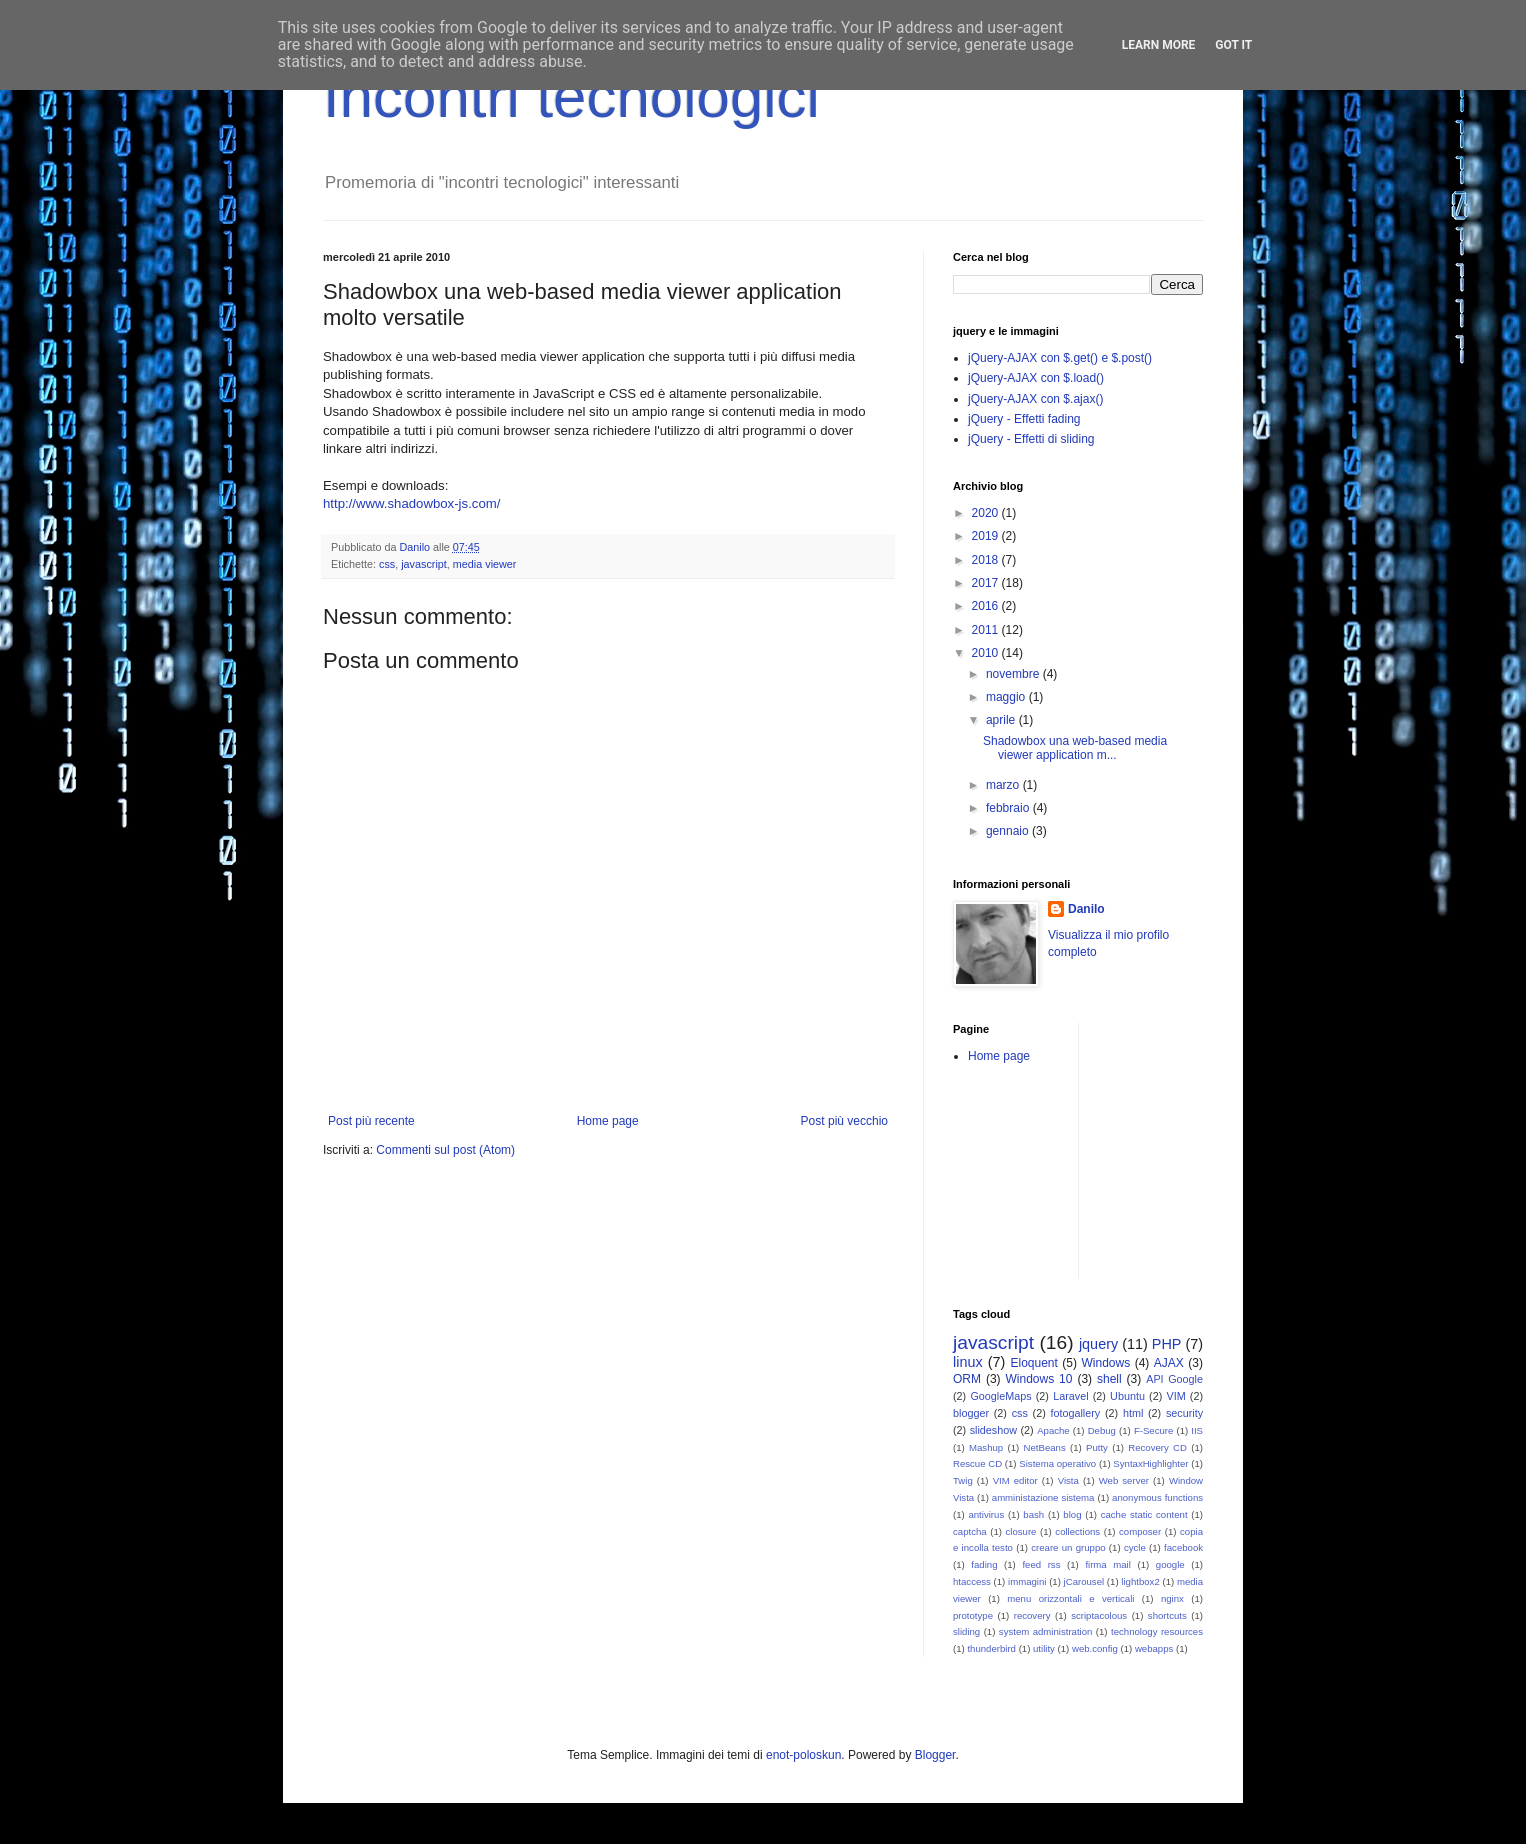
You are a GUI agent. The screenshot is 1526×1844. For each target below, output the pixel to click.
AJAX (1169, 1363)
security (1184, 1413)
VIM (1175, 1396)
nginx (1172, 1598)
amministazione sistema (1043, 1497)
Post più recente (371, 1121)
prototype (973, 1615)
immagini (1027, 1581)
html (1133, 1413)
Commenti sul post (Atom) (445, 1150)
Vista (1068, 1480)
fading (984, 1564)
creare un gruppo (1068, 1547)
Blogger (935, 1755)
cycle (1135, 1547)
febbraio (1009, 808)
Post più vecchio (844, 1121)
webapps (1154, 1648)
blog (1072, 1514)
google (1170, 1564)
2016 (987, 606)
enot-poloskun (803, 1755)
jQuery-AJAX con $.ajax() (1035, 399)
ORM (967, 1379)
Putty (1097, 1447)
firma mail (1108, 1564)
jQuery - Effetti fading (1024, 419)
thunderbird (991, 1648)
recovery (1032, 1615)
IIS (1197, 1430)
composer (1140, 1531)
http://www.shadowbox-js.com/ (411, 503)
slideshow (993, 1430)
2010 (987, 653)
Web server (1124, 1480)
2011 (987, 630)
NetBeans (1045, 1447)
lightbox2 (1140, 1581)
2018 (987, 560)
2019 (987, 536)
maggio (1007, 697)
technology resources (1157, 1631)
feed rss (1041, 1564)
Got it (1233, 45)
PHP (1167, 1344)
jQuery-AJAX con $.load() (1036, 378)
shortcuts (1167, 1615)
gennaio (1009, 831)
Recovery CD (1157, 1447)
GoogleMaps (1000, 1396)
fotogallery (1075, 1413)
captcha (970, 1531)
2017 (987, 583)
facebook (1183, 1547)
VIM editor (1015, 1480)
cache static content (1144, 1514)
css (387, 564)
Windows (1106, 1363)
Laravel (1070, 1396)
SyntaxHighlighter (1150, 1463)
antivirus (986, 1514)
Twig (963, 1480)
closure (1021, 1531)
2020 (987, 513)
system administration (1046, 1631)
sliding (966, 1631)
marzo (1004, 785)
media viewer (485, 564)
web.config (1095, 1648)
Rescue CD (977, 1463)
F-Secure (1153, 1430)
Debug (1102, 1430)
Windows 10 (1039, 1379)
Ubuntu (1127, 1396)
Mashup (986, 1447)
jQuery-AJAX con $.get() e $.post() (1060, 358)
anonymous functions (1157, 1497)
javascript (424, 564)
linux (968, 1362)
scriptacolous (1099, 1615)
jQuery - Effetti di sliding (1031, 439)
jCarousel (1084, 1581)
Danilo (1086, 909)
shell (1109, 1379)
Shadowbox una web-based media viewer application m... (1075, 748)
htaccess (972, 1581)
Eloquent (1033, 1363)
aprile (1002, 720)
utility (1044, 1648)
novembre (1014, 674)
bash (1033, 1514)
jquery (1098, 1344)
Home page (608, 1121)
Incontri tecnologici (571, 96)
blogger (971, 1413)
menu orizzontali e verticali (1070, 1598)
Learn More (1159, 45)
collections (1077, 1531)
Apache (1053, 1430)
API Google (1174, 1379)
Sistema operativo (1057, 1463)
